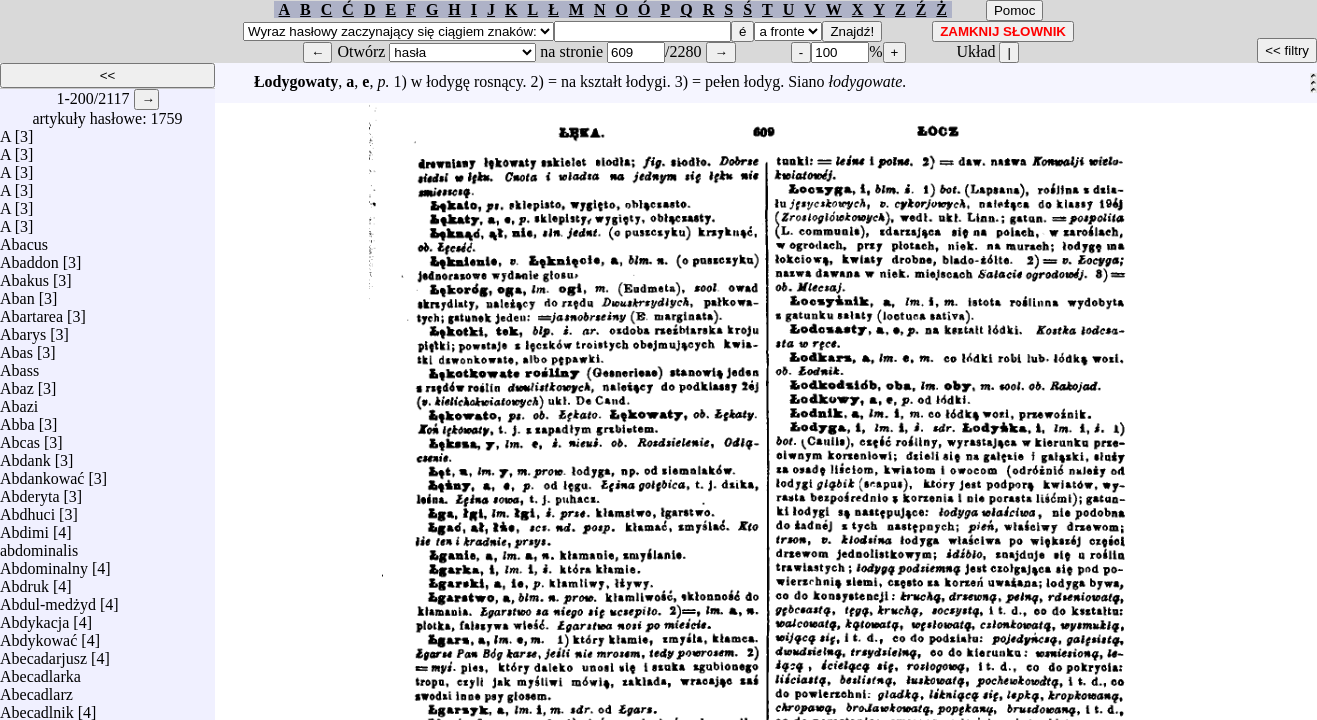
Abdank (25, 455)
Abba (17, 419)
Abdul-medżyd (48, 599)
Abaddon (29, 257)
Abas (16, 347)
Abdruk (24, 581)
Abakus (24, 275)
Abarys (23, 329)
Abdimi (24, 527)
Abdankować (42, 473)
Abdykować (38, 635)
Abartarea (31, 311)
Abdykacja (34, 617)
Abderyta (30, 491)
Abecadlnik (37, 707)
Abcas (20, 437)
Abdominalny (44, 563)
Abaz (17, 383)
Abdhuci (27, 509)
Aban (17, 293)
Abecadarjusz (43, 653)
